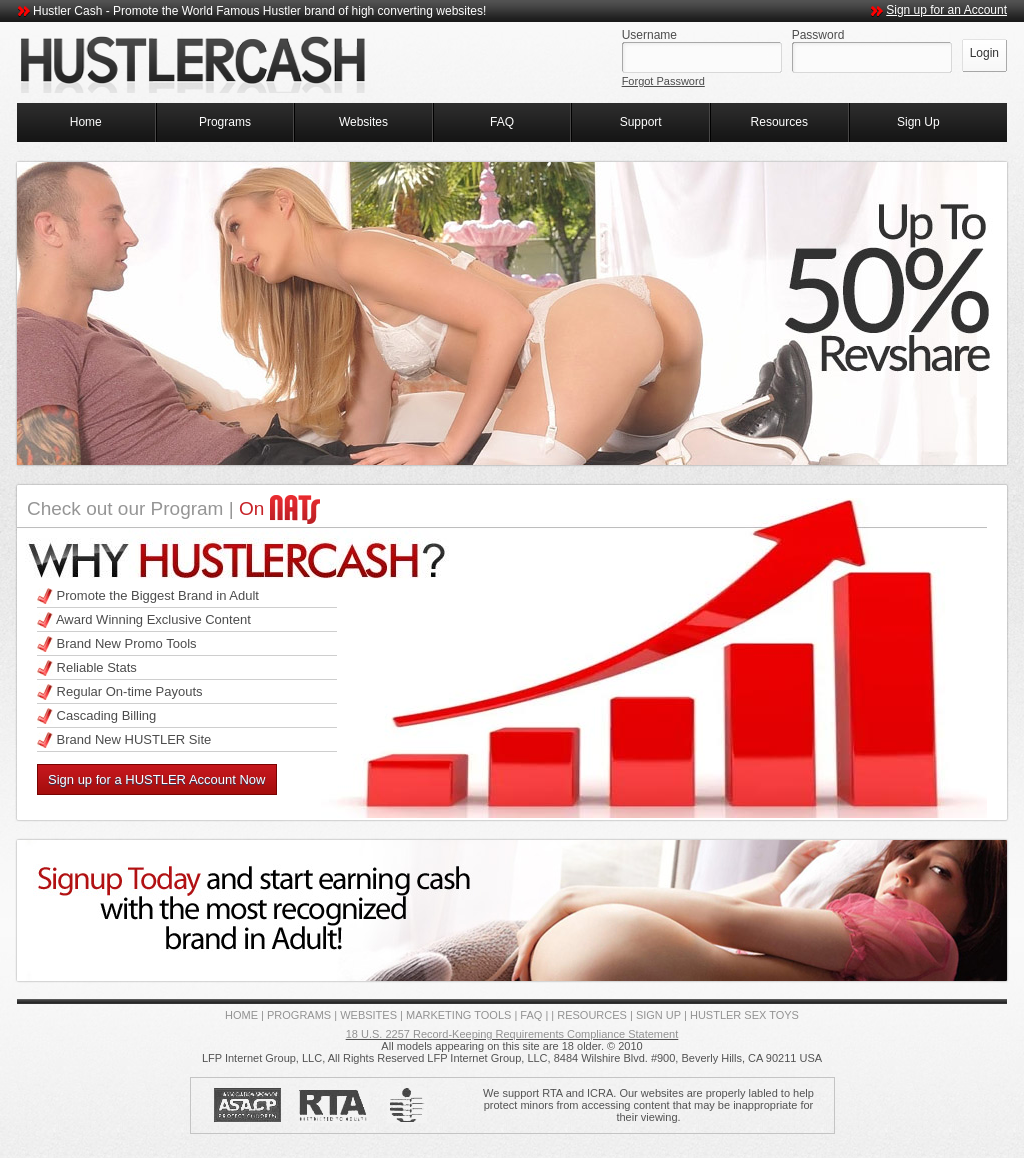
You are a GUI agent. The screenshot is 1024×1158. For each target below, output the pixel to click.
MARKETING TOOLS (458, 1015)
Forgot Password (663, 81)
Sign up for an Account (946, 10)
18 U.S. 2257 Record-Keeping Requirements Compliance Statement (512, 1034)
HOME (241, 1015)
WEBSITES (368, 1015)
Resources (779, 122)
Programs (225, 122)
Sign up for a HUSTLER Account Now (157, 779)
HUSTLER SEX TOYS (744, 1015)
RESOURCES (592, 1015)
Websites (363, 122)
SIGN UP (658, 1015)
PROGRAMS (299, 1015)
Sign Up (918, 122)
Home (86, 122)
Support (641, 122)
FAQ (502, 122)
